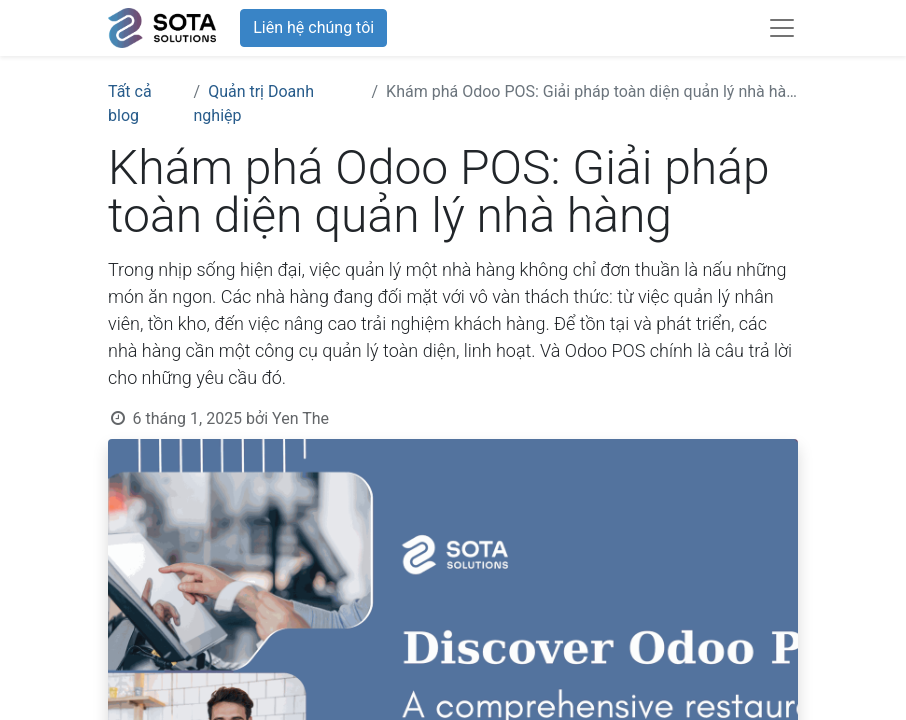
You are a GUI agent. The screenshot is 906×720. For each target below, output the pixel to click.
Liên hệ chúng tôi (313, 27)
